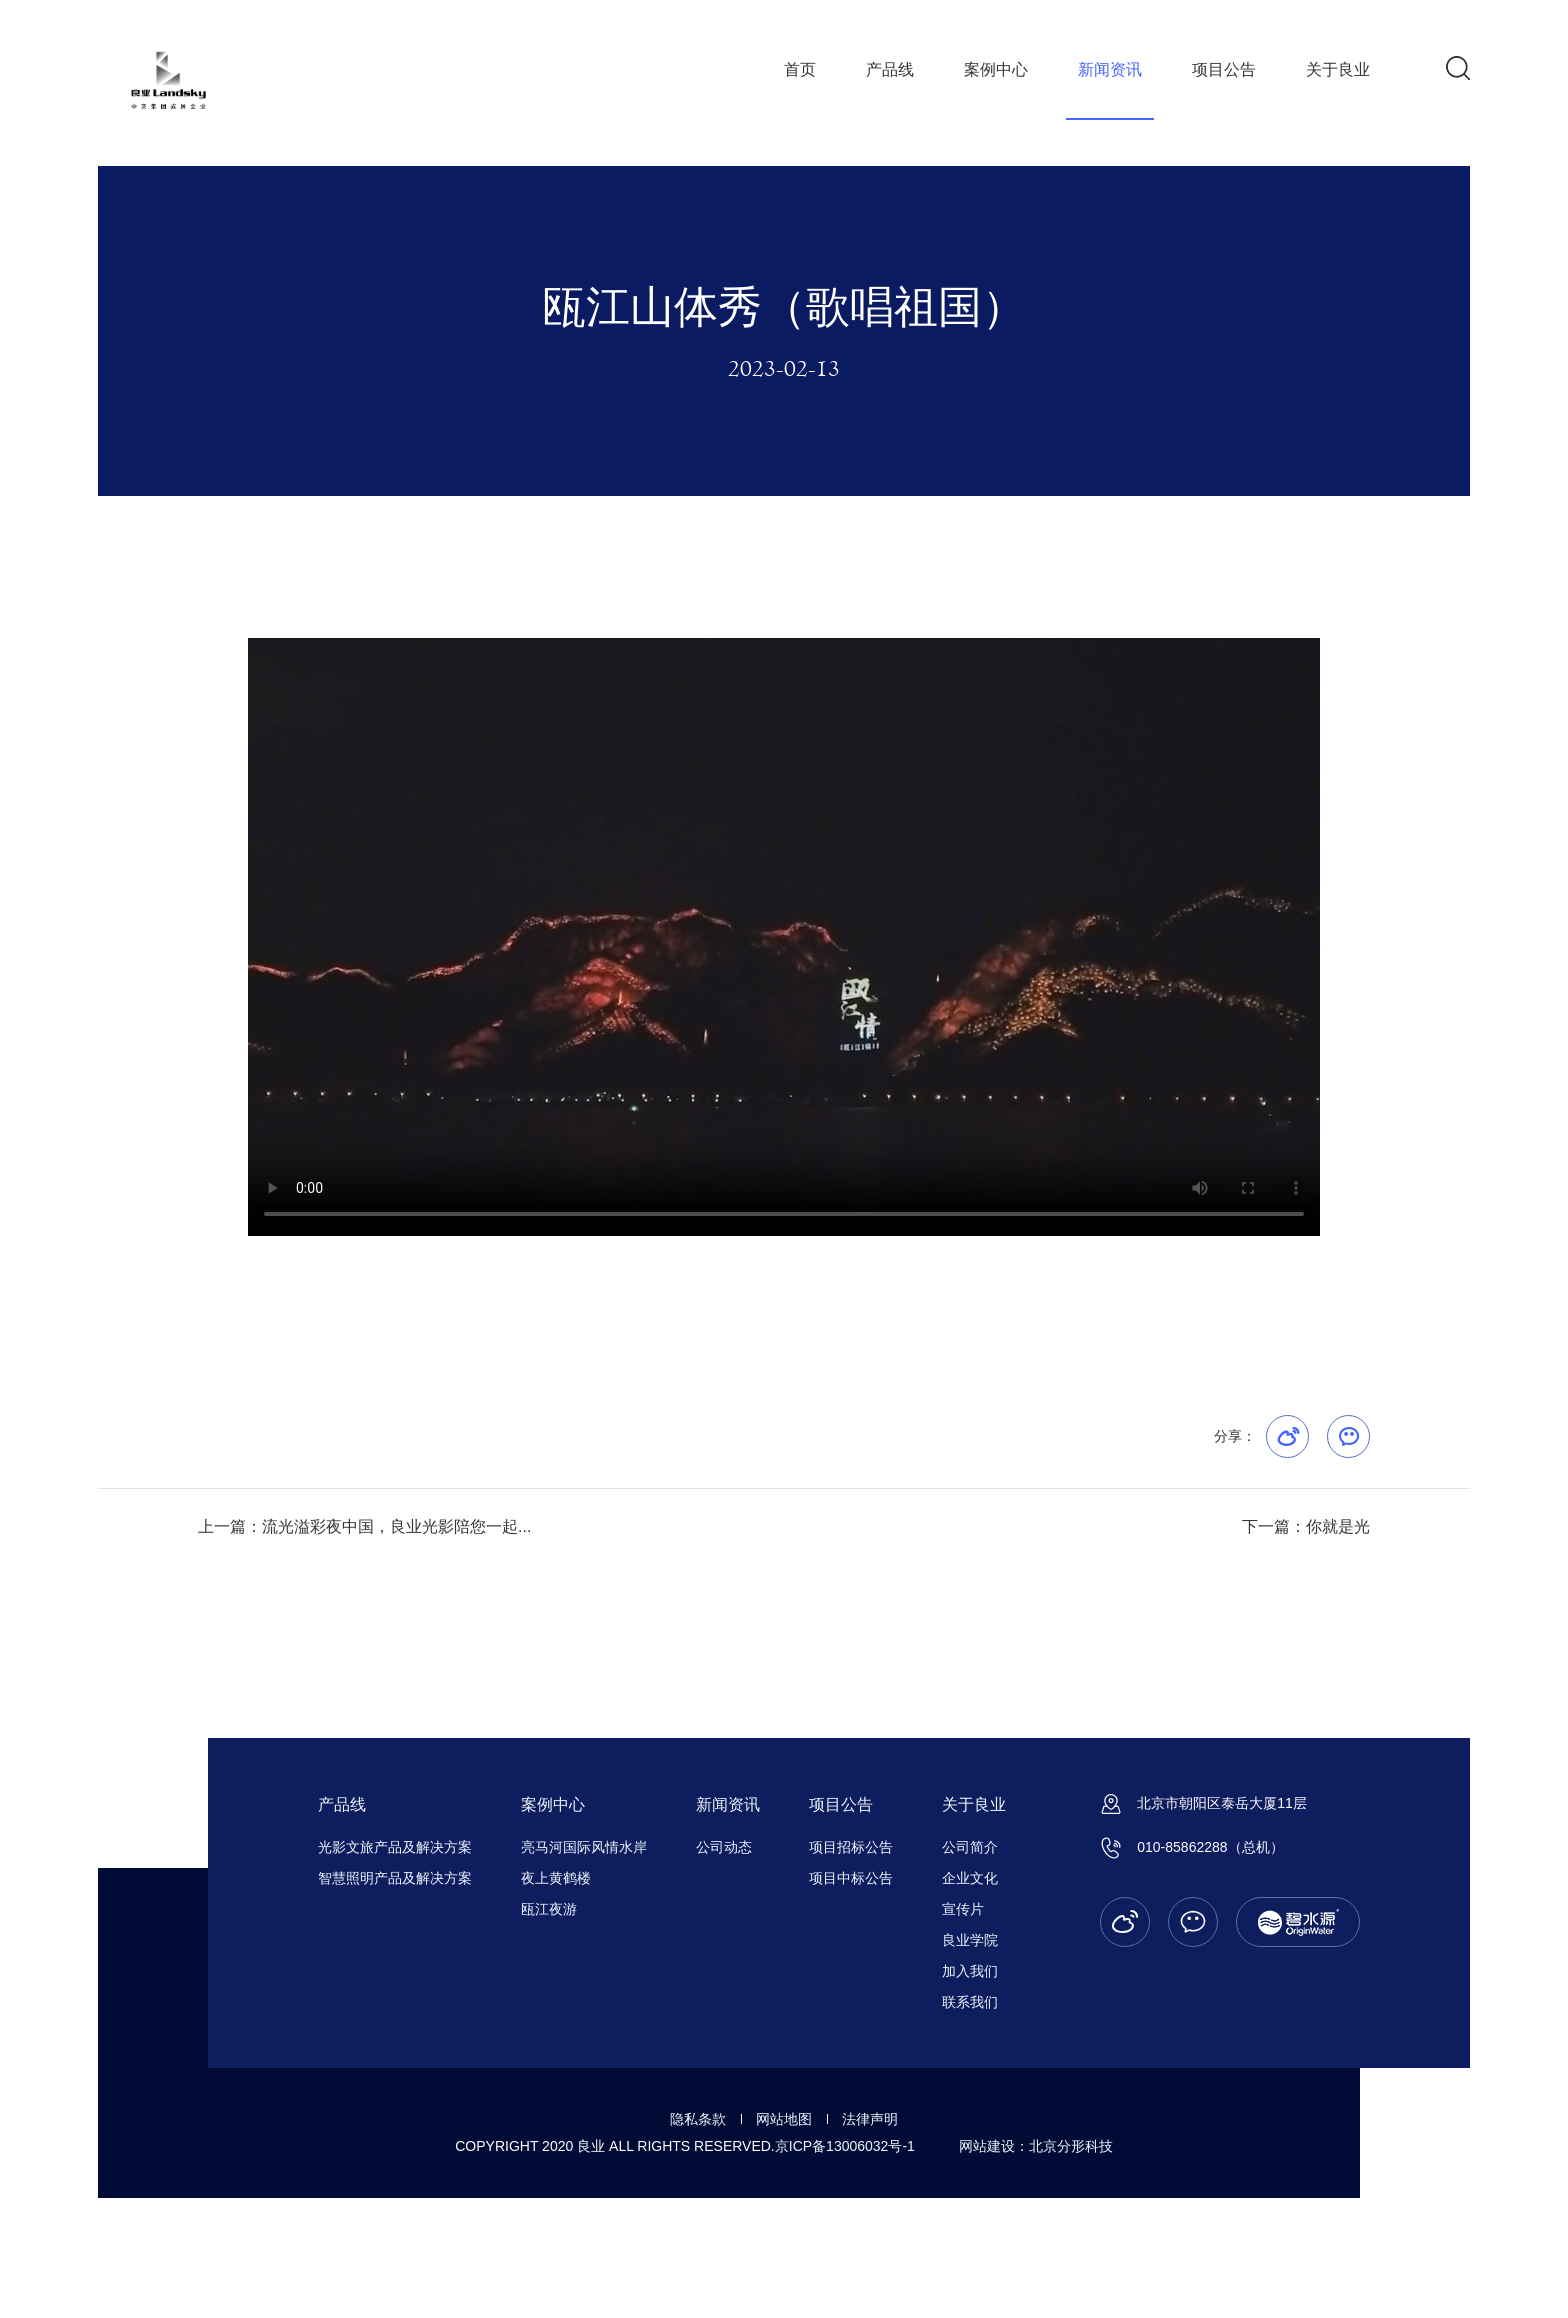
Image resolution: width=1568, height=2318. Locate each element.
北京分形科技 (1071, 2146)
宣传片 (963, 1909)
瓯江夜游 (549, 1909)
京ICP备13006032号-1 (845, 2146)
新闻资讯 (1110, 69)
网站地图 (784, 2119)
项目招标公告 (851, 1847)
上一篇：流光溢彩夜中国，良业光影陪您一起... (364, 1526)
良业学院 (970, 1940)
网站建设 (987, 2146)
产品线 (890, 69)
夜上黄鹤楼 (556, 1878)
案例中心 (996, 69)
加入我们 (970, 1971)
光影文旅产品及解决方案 (395, 1847)
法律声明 (870, 2119)
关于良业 (1338, 69)
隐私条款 (698, 2119)
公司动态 (724, 1847)
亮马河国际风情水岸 (584, 1847)
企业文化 (970, 1878)
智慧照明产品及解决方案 (395, 1878)
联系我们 (970, 2002)
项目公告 (1224, 69)
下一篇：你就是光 (1306, 1526)
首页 (800, 69)
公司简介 (970, 1847)
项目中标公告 (851, 1878)
